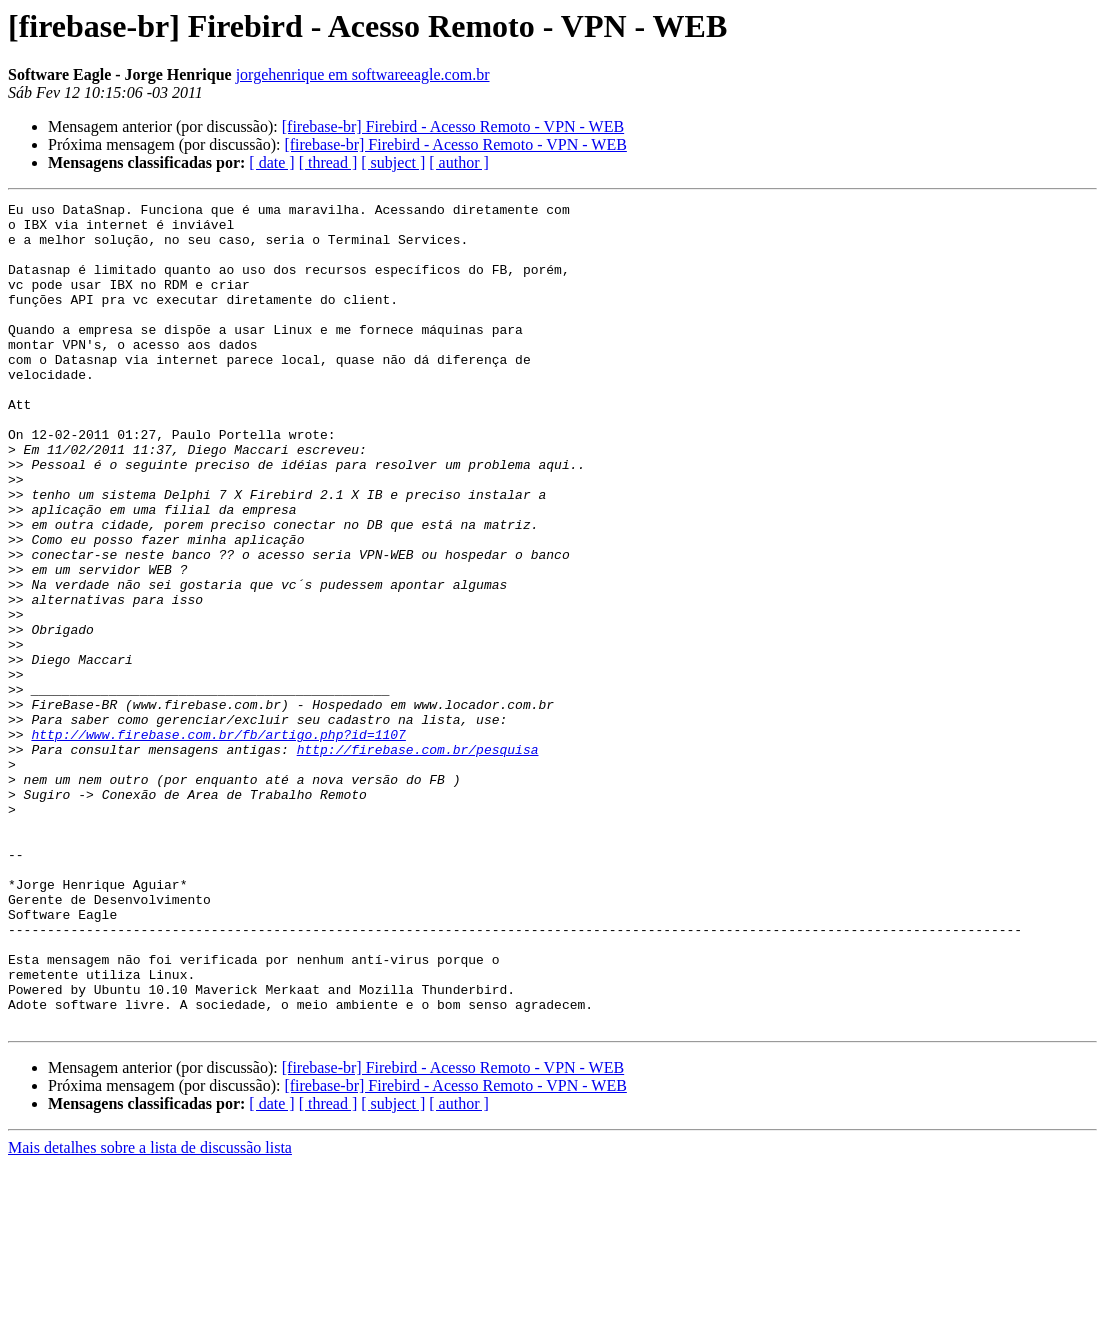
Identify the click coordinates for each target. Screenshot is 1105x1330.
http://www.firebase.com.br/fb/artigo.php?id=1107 (218, 842)
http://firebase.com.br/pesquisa (418, 860)
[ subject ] (393, 162)
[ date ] (271, 162)
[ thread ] (328, 162)
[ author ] (459, 162)
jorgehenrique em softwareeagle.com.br (363, 74)
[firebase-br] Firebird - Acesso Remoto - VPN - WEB (453, 126)
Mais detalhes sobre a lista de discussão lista (150, 1312)
